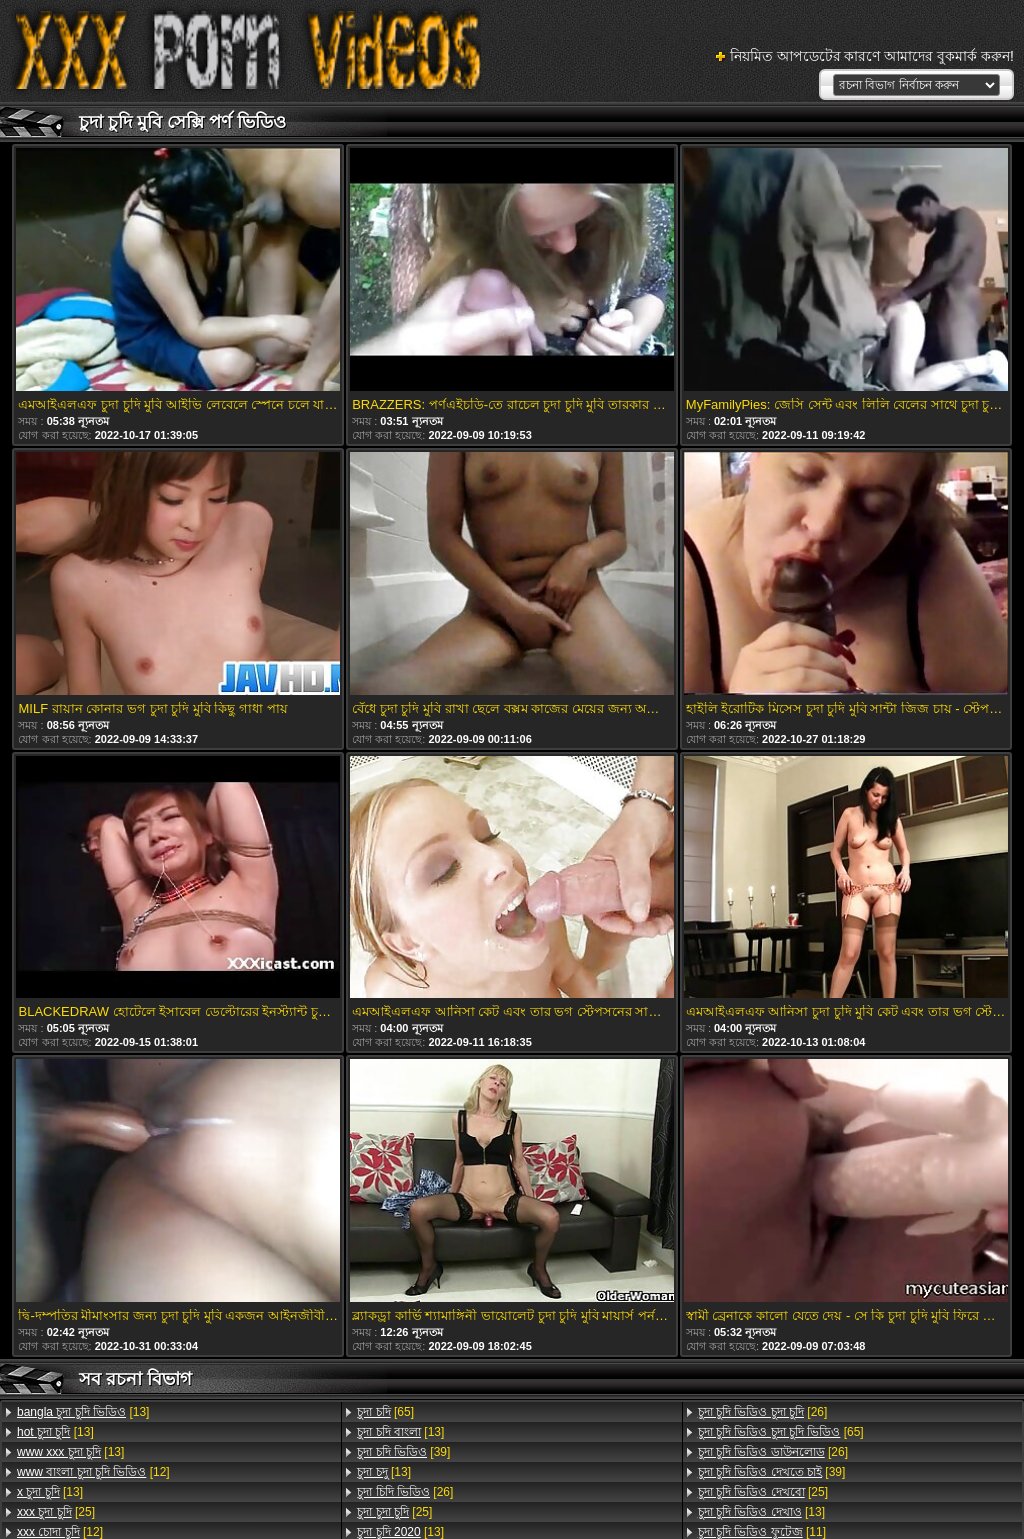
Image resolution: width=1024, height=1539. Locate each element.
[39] (403, 1452)
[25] (56, 1512)
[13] (83, 1412)
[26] (405, 1492)
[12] (93, 1472)
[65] (385, 1412)
